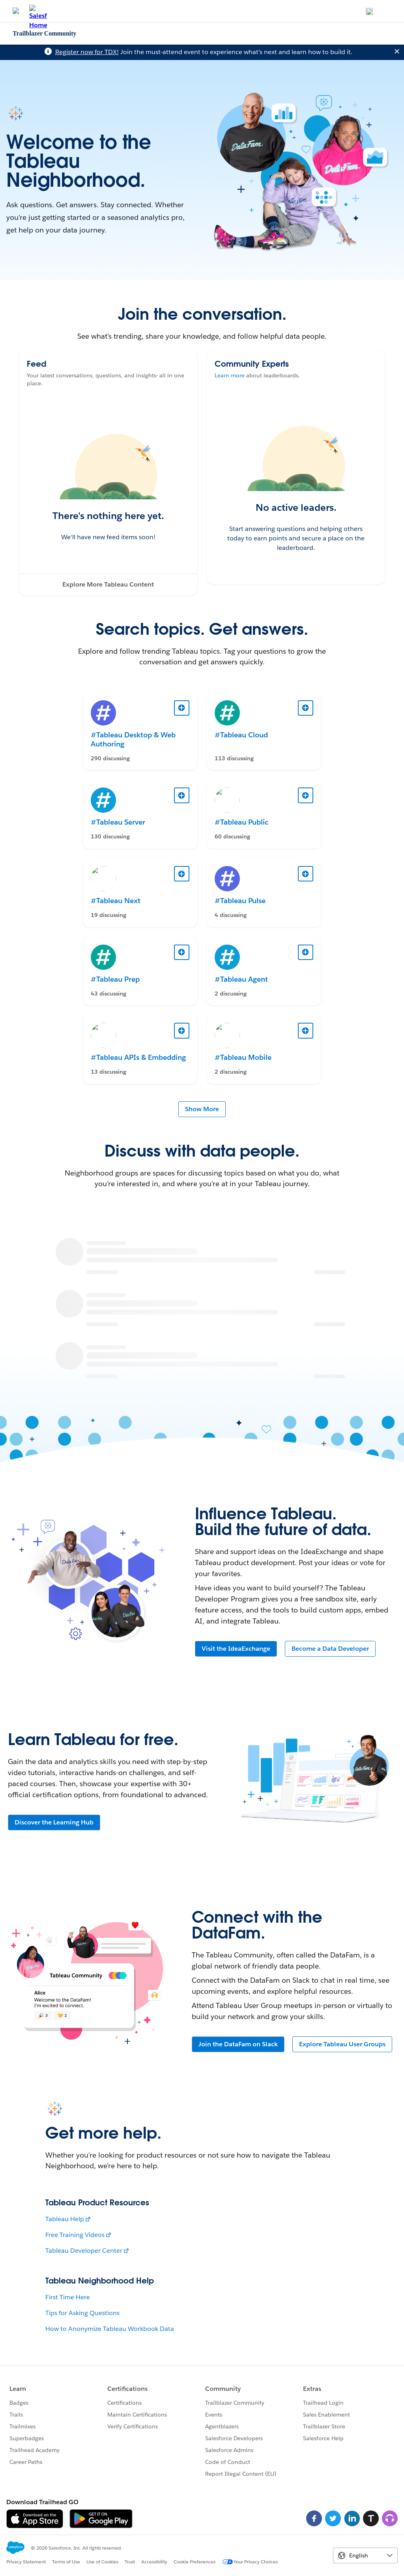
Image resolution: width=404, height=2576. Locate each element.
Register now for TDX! (87, 52)
